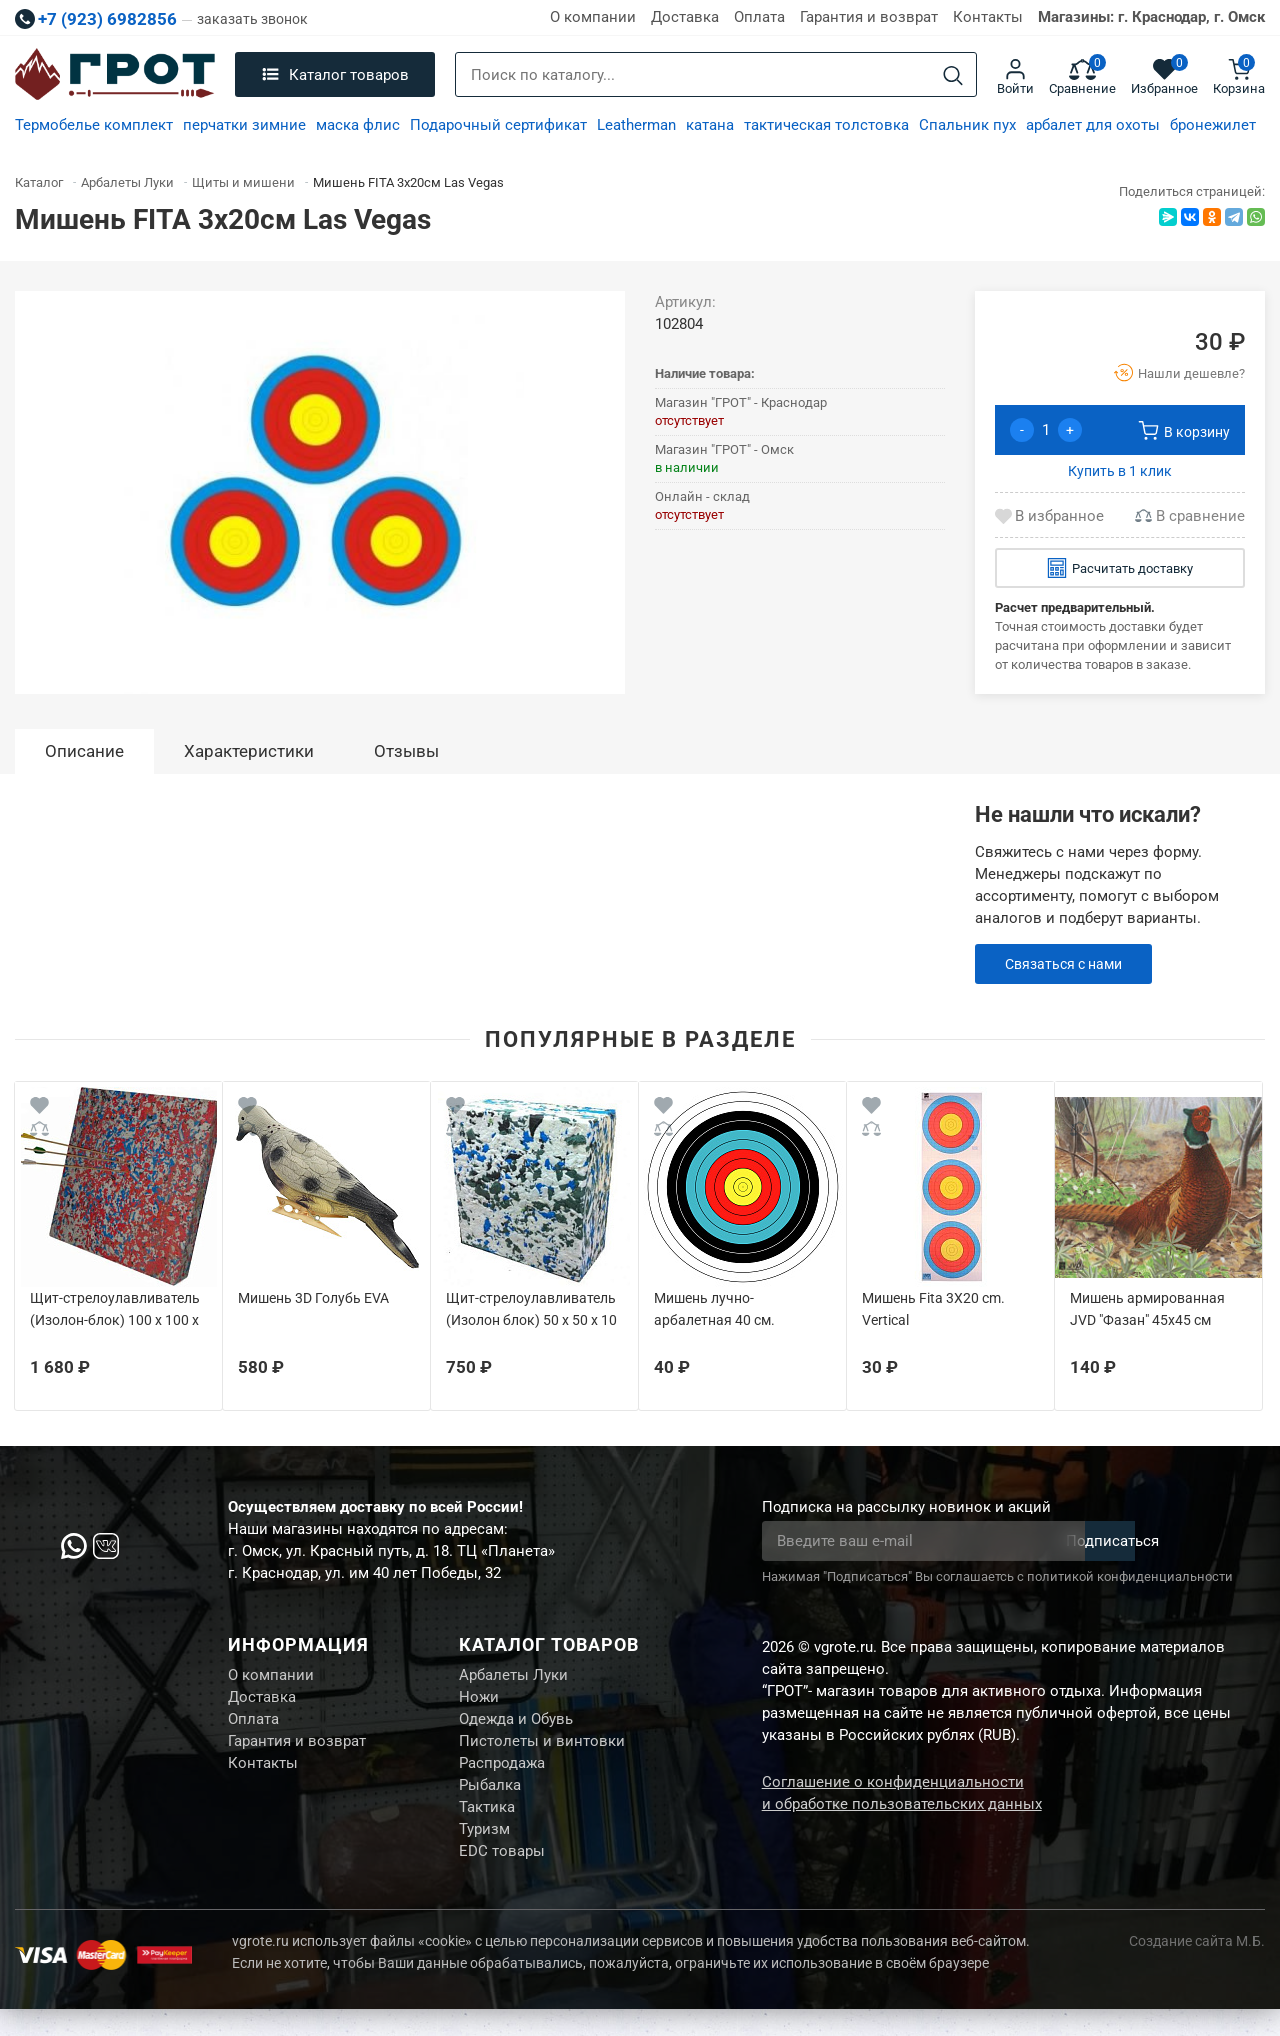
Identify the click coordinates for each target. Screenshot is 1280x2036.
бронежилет (1213, 125)
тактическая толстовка (826, 125)
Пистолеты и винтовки (542, 1752)
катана (710, 125)
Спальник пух (967, 125)
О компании (593, 17)
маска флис (358, 125)
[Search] (953, 75)
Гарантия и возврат (869, 17)
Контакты (988, 17)
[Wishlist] (39, 1108)
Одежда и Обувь (516, 1727)
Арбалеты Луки (513, 1677)
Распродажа (502, 1777)
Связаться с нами (1068, 964)
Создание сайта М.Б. (1197, 1968)
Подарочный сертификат (498, 125)
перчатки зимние (244, 125)
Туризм (484, 1852)
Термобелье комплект (94, 125)
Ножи (479, 1702)
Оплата (759, 17)
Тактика (487, 1827)
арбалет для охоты (1093, 125)
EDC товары (502, 1877)
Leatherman (636, 125)
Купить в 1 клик (1120, 471)
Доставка (685, 17)
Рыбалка (490, 1802)
